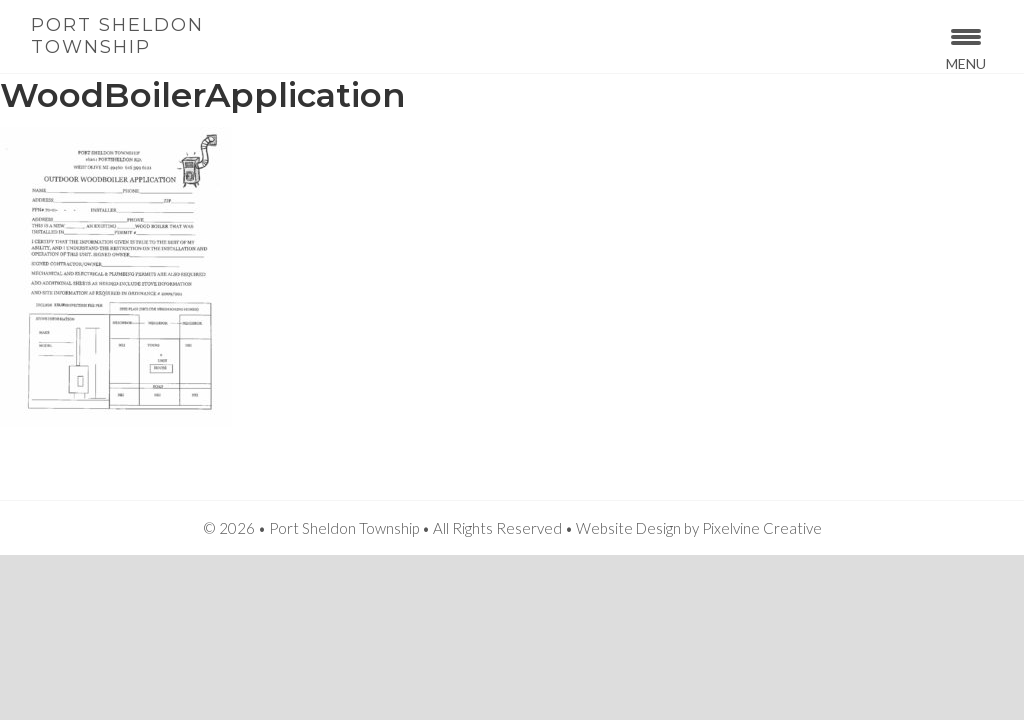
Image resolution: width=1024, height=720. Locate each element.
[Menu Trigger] (965, 47)
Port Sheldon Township (117, 36)
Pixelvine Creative (762, 528)
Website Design (628, 528)
